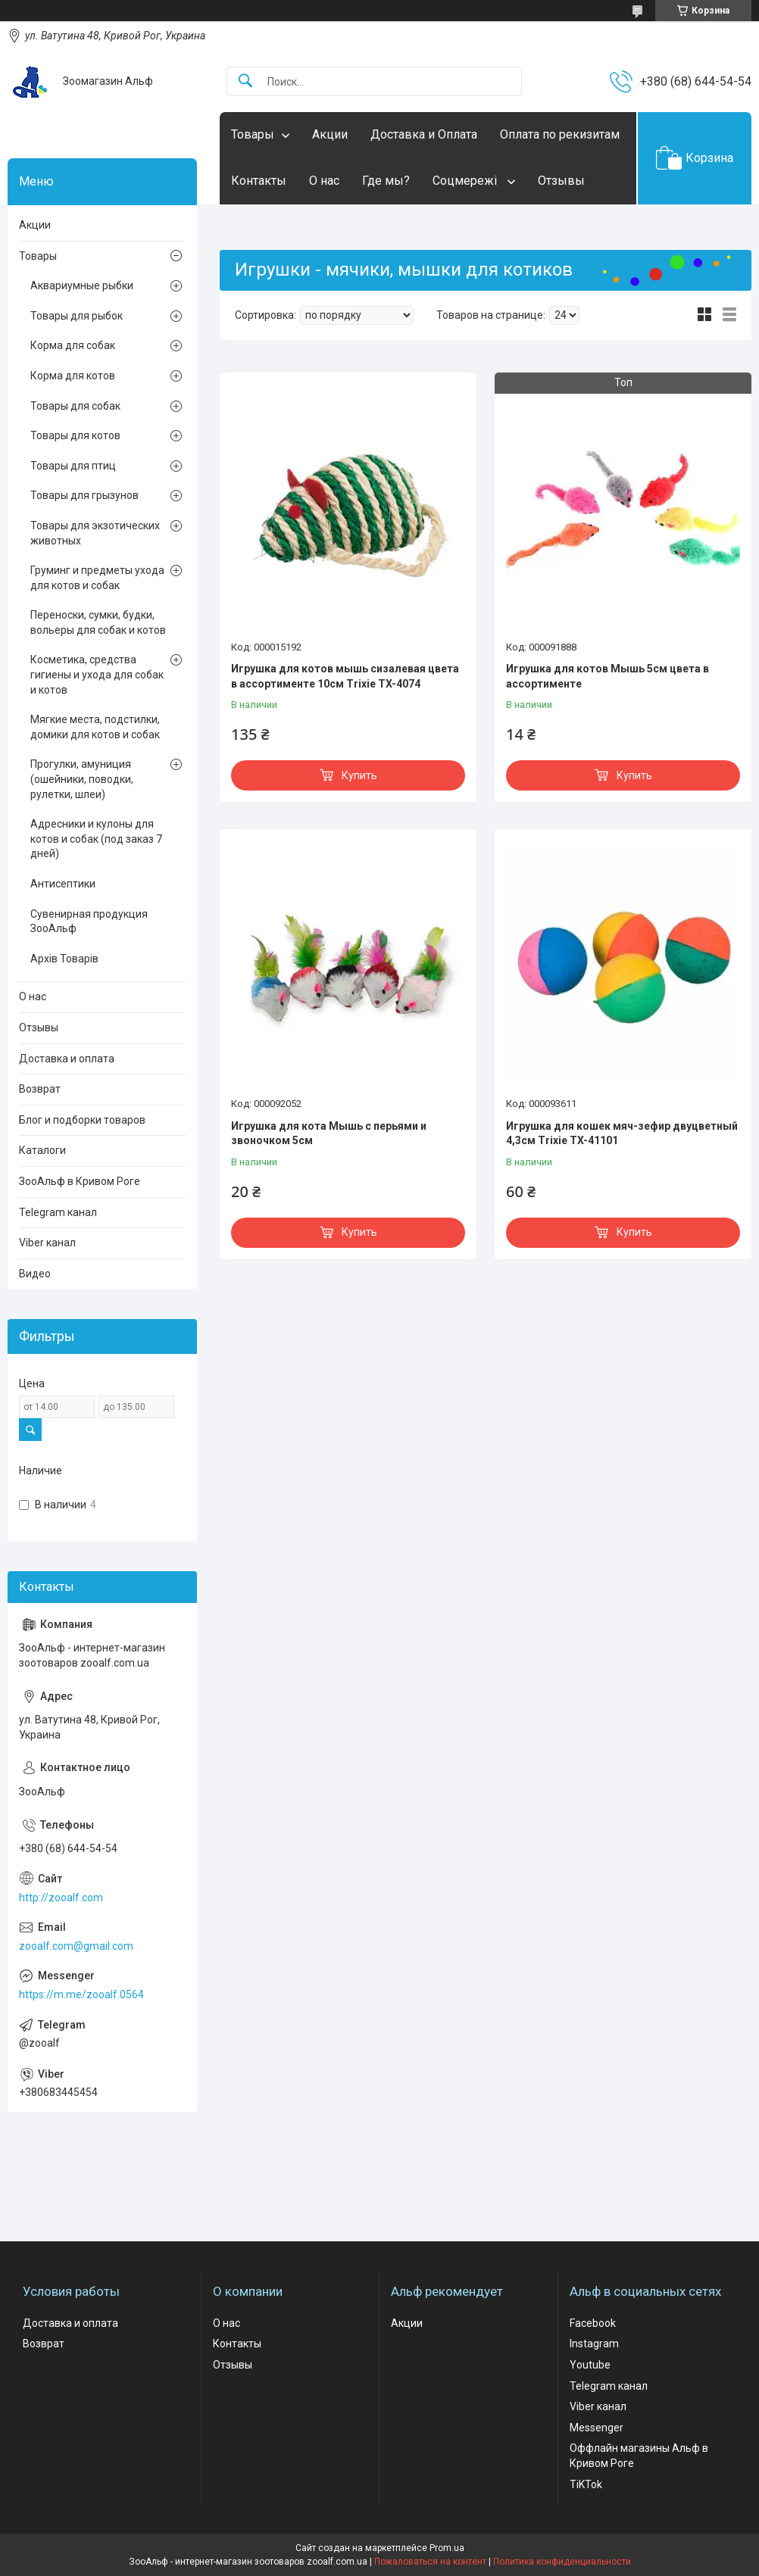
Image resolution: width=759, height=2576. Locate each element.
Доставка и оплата (66, 1059)
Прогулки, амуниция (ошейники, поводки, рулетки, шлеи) (81, 779)
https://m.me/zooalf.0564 (81, 1994)
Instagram (594, 2343)
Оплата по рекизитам (560, 134)
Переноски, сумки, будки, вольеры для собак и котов (98, 622)
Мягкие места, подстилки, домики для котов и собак (95, 727)
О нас (324, 180)
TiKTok (586, 2484)
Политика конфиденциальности (562, 2561)
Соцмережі (466, 180)
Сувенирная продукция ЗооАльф (89, 921)
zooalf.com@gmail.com (76, 1946)
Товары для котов (75, 435)
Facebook (593, 2323)
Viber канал (47, 1243)
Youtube (590, 2365)
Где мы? (386, 180)
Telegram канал (58, 1212)
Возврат (40, 1089)
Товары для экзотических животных (95, 533)
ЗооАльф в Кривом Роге (79, 1181)
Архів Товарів (64, 959)
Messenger (596, 2428)
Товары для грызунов (84, 495)
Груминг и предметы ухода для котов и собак (97, 577)
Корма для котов (72, 376)
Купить (359, 775)
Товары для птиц (73, 466)
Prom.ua (446, 2548)
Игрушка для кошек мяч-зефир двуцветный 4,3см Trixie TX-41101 (622, 1133)
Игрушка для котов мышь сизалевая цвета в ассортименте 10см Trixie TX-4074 (345, 676)
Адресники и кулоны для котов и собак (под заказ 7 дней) (96, 838)
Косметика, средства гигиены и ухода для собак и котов (97, 674)
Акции (330, 134)
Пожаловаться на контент (430, 2561)
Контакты (258, 180)
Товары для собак (75, 406)
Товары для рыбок (76, 316)
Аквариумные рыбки (81, 285)
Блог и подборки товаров (82, 1120)
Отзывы (561, 180)
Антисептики (62, 884)
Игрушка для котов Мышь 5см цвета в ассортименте (607, 676)
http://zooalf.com (61, 1897)
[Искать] (245, 81)
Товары (252, 134)
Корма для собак (72, 345)
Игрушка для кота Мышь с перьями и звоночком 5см (328, 1133)
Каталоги (42, 1150)
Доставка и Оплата (423, 134)
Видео (35, 1274)
